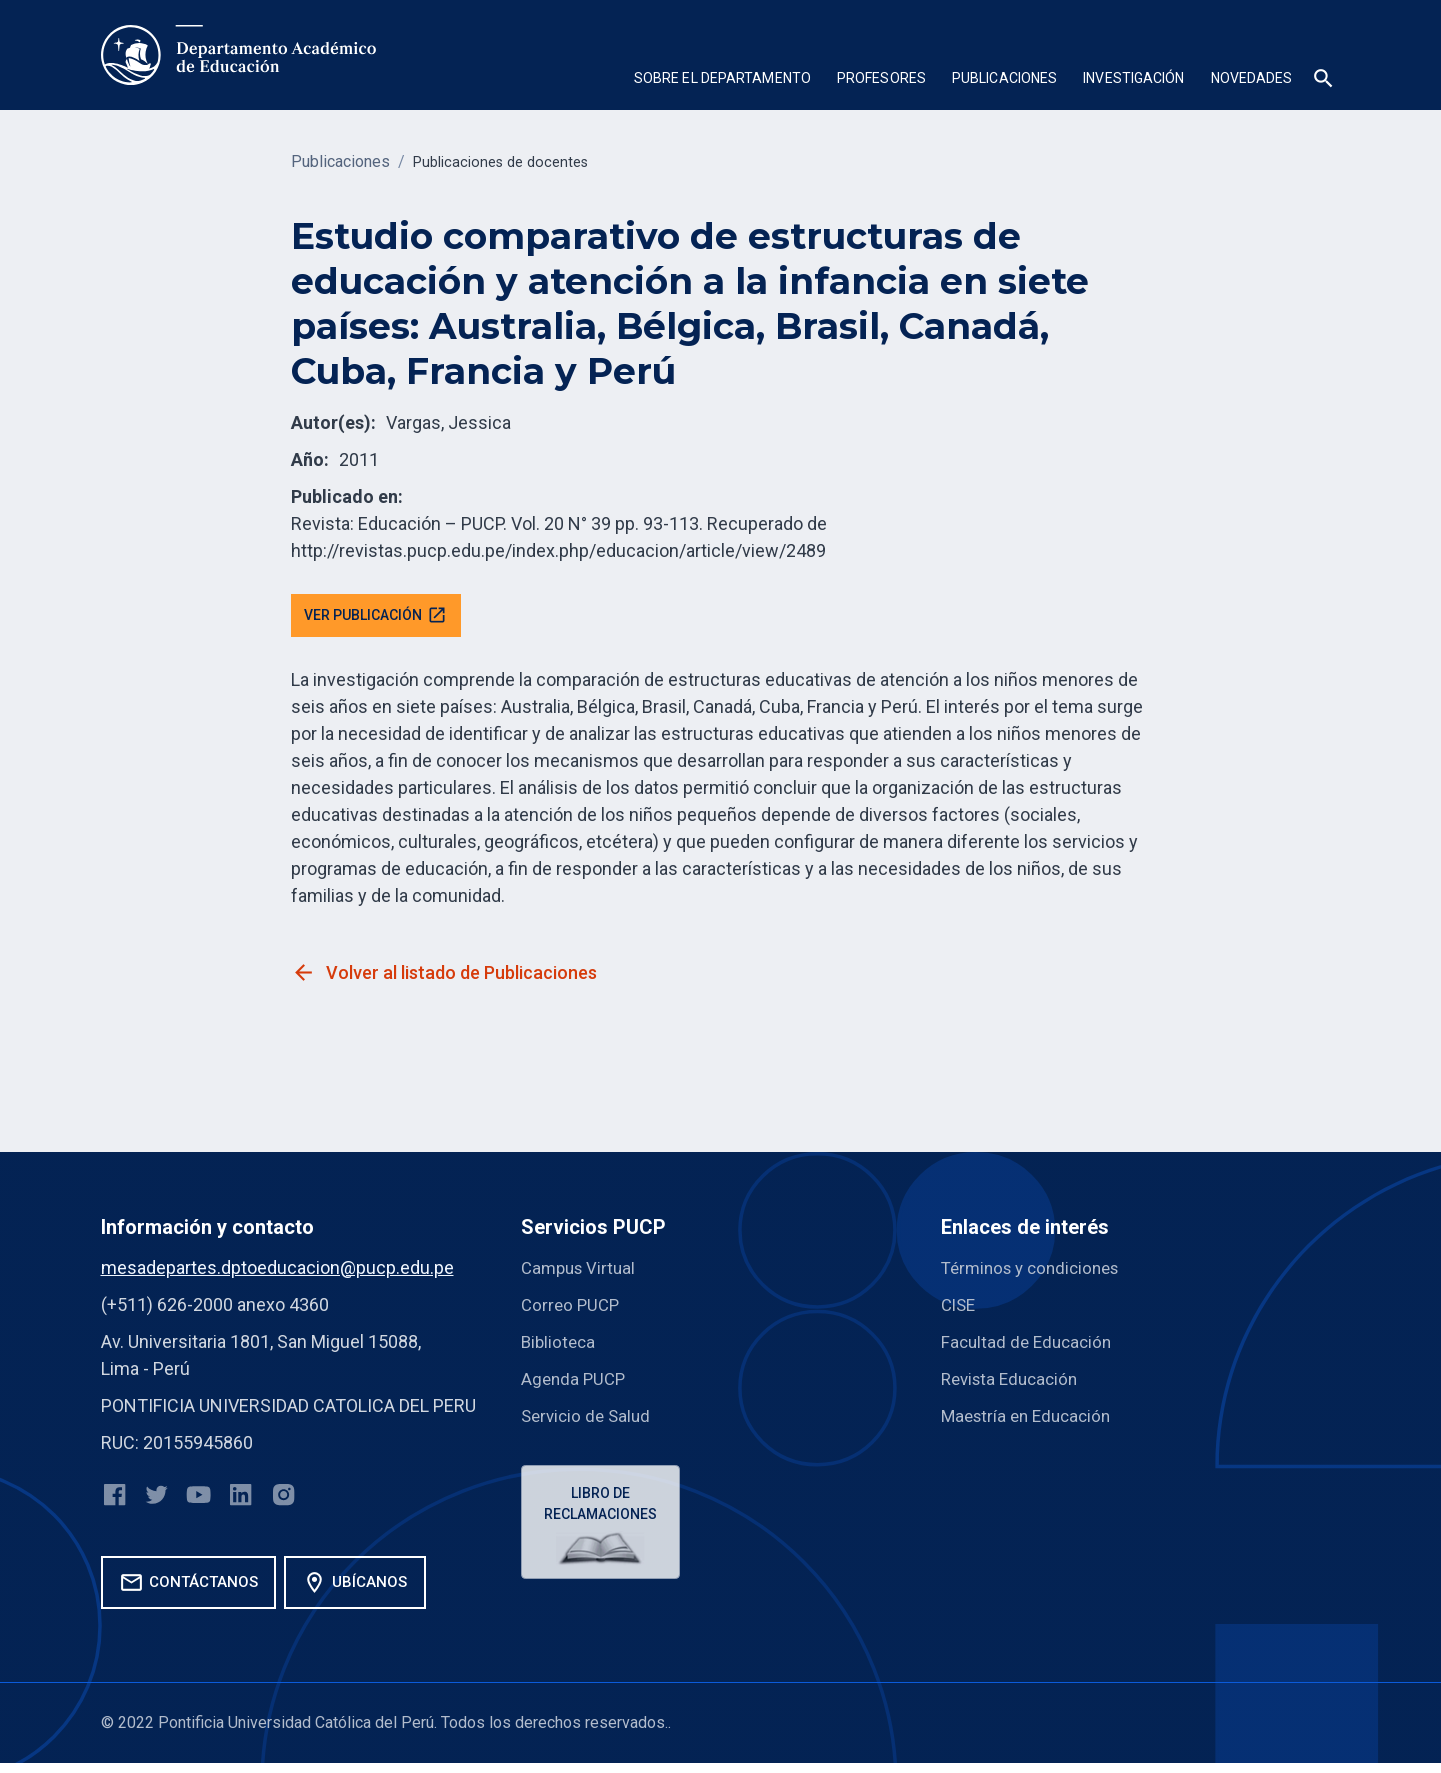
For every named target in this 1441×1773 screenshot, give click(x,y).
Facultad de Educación (1030, 1344)
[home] (238, 55)
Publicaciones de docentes (508, 161)
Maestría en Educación (1031, 1418)
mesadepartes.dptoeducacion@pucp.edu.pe (277, 1270)
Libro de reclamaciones (603, 1508)
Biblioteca (560, 1344)
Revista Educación (1014, 1381)
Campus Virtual (581, 1270)
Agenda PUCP (575, 1381)
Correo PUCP (572, 1307)
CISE (960, 1307)
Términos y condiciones (1036, 1270)
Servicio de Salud (589, 1418)
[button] (722, 80)
